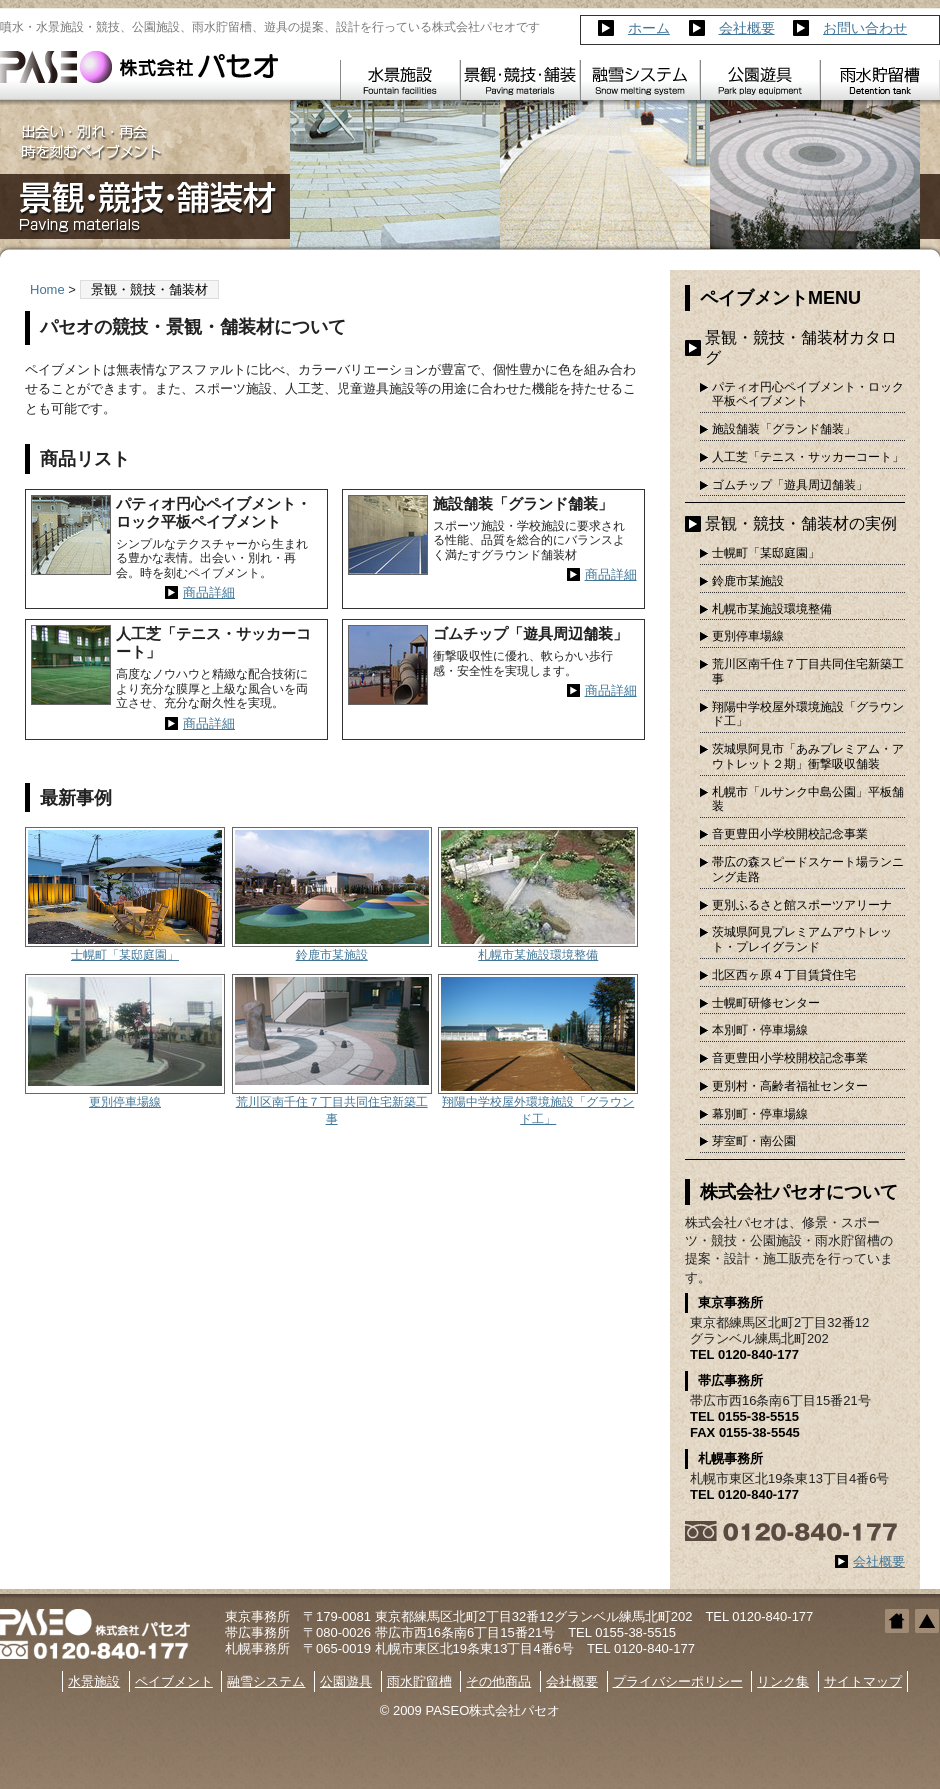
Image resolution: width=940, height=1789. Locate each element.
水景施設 (94, 1681)
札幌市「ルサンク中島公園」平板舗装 (808, 799)
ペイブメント (174, 1681)
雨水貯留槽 (419, 1681)
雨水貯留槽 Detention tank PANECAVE (880, 80)
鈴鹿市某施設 (332, 955)
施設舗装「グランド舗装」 (784, 429)
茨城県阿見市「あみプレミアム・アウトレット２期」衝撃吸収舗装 (808, 756)
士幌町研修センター (766, 1003)
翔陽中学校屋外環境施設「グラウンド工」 (808, 714)
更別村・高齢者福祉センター (790, 1086)
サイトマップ (863, 1681)
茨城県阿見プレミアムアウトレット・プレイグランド (802, 939)
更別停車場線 (125, 1102)
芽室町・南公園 (754, 1141)
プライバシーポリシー (678, 1681)
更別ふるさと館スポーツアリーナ (802, 905)
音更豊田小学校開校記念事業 (790, 834)
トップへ (927, 1621)
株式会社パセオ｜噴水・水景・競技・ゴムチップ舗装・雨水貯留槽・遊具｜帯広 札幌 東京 (140, 67)
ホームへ (897, 1621)
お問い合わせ (865, 28)
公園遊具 (346, 1681)
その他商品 (498, 1681)
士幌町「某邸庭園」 (125, 955)
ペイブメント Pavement (520, 80)
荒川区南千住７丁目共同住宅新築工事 (808, 671)
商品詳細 (209, 592)
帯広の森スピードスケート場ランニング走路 (808, 869)
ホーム (649, 28)
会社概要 (747, 28)
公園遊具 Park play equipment (760, 80)
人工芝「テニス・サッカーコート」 (808, 457)
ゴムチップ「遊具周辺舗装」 (790, 485)
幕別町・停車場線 (760, 1114)
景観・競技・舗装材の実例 (801, 523)
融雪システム (266, 1681)
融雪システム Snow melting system (640, 80)
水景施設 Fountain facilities (400, 80)
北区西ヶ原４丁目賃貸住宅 (784, 975)
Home (47, 289)
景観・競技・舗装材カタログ (801, 347)
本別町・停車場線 (760, 1030)
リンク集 (783, 1681)
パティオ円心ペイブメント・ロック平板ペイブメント (808, 394)
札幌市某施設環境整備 (538, 955)
